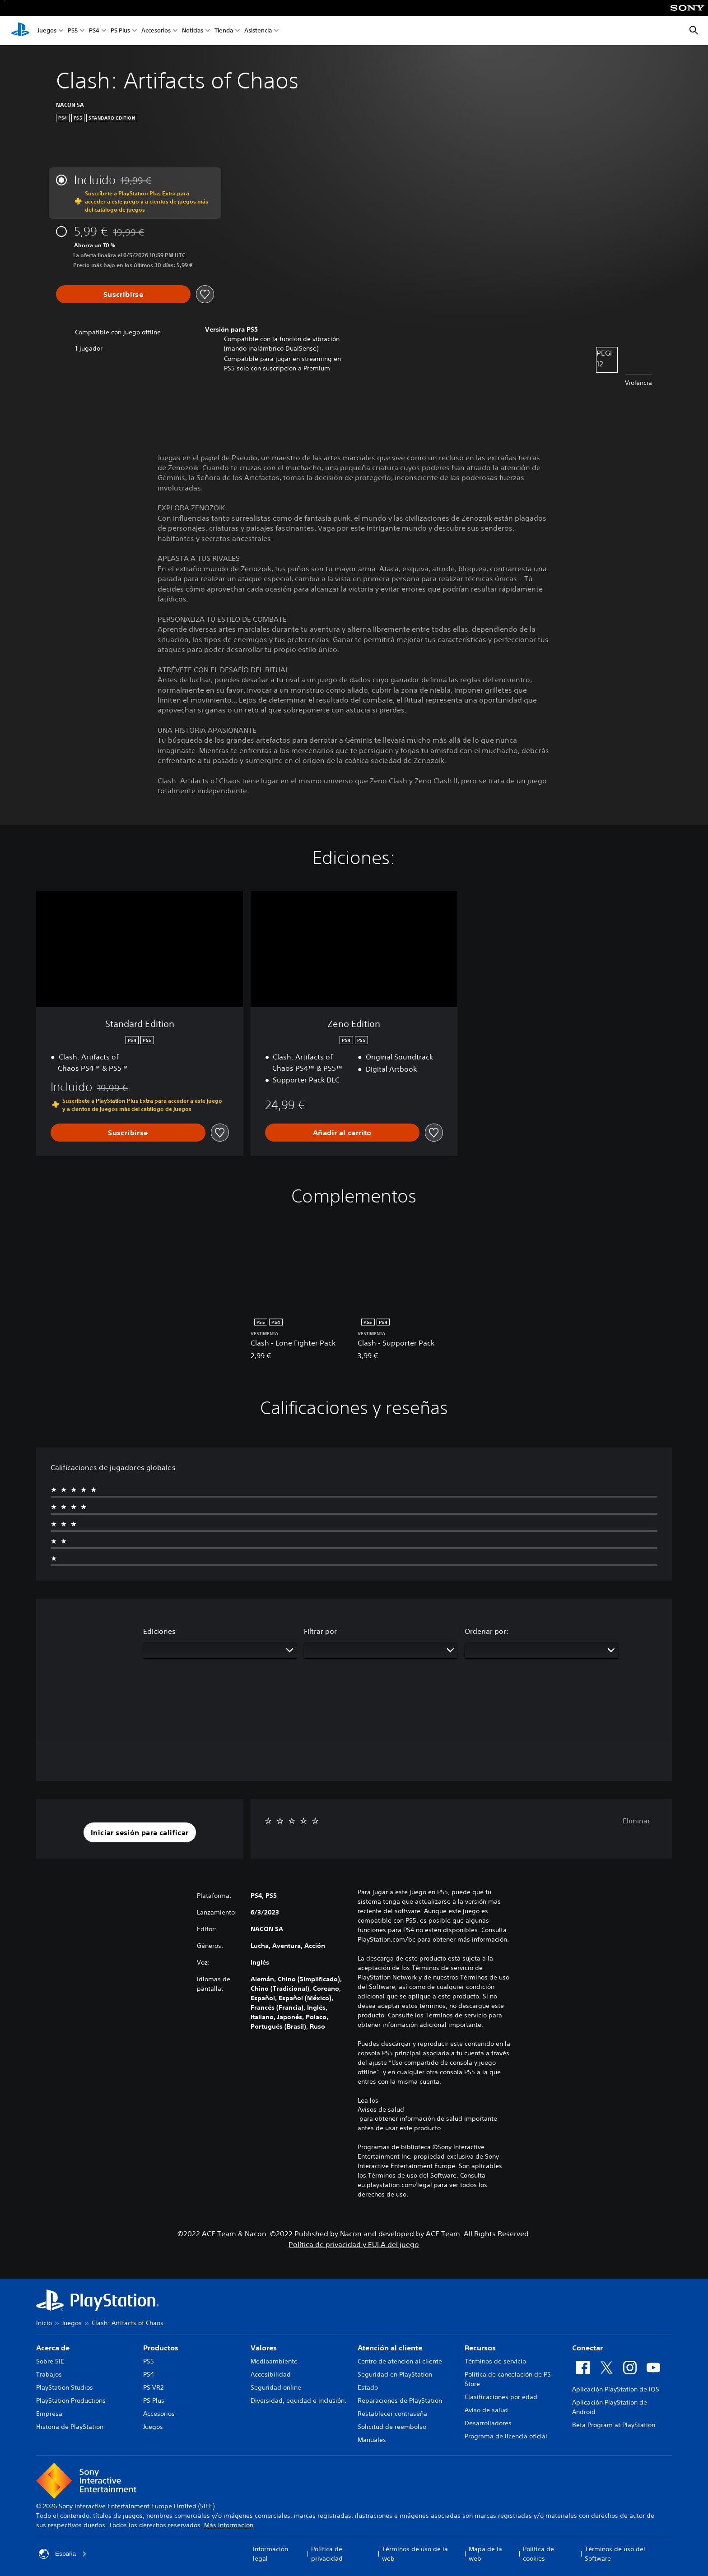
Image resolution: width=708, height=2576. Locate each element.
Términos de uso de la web (415, 2553)
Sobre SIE (50, 2361)
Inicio (44, 2323)
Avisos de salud (381, 2109)
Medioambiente (274, 2361)
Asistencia (258, 31)
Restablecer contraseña (392, 2414)
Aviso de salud (486, 2410)
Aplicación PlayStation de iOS (615, 2389)
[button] (140, 1832)
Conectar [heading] (587, 2347)
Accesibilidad (271, 2374)
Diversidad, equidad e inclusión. (298, 2400)
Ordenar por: (486, 1631)
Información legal (270, 2553)
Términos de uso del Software (615, 2553)
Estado (368, 2387)
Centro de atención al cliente (400, 2361)
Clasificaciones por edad (501, 2397)
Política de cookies (538, 2553)
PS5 (73, 31)
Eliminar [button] (636, 1820)
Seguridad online (276, 2387)
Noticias (192, 31)
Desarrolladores (488, 2423)
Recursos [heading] (480, 2347)
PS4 (94, 31)
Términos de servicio (495, 2361)
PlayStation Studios (64, 2387)
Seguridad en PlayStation (395, 2374)
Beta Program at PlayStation (613, 2425)
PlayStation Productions (71, 2400)
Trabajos (49, 2374)
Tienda (223, 31)
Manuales (372, 2440)
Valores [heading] (264, 2347)
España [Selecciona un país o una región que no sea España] (63, 2554)
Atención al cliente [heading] (390, 2347)
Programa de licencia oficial (506, 2436)
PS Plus (120, 31)
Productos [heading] (160, 2347)
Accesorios (156, 31)
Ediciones (159, 1631)
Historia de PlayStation (69, 2427)
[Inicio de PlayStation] (20, 30)
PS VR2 (153, 2387)
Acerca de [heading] (53, 2347)
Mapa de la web (485, 2553)
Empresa (49, 2414)
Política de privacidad (327, 2553)
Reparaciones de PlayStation (400, 2400)
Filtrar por (320, 1631)
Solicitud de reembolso (392, 2427)
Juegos (46, 31)
